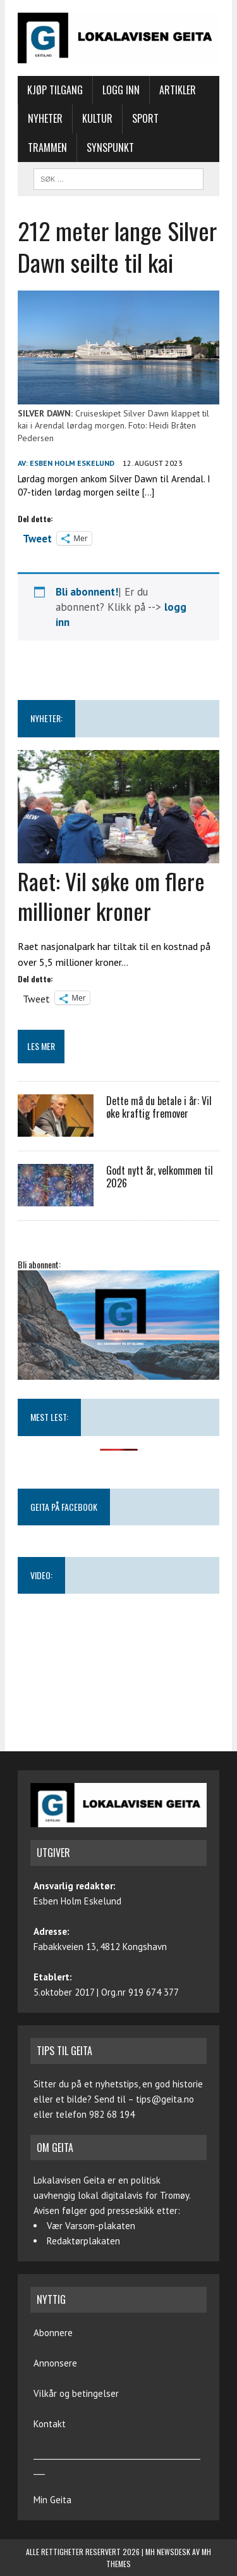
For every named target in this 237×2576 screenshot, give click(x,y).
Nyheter (45, 118)
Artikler (177, 89)
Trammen (47, 147)
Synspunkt (110, 147)
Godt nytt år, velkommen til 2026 (159, 1177)
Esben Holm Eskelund (72, 463)
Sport (145, 118)
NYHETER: (46, 718)
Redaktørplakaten (83, 2241)
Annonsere (55, 2363)
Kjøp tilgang (55, 89)
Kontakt (49, 2424)
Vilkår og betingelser (76, 2393)
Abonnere (53, 2333)
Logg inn (121, 89)
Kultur (97, 118)
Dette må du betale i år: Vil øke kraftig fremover (159, 1107)
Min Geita (52, 2500)
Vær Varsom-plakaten (91, 2226)
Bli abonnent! (87, 592)
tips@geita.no (165, 2099)
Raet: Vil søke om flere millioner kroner (111, 895)
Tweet (37, 537)
